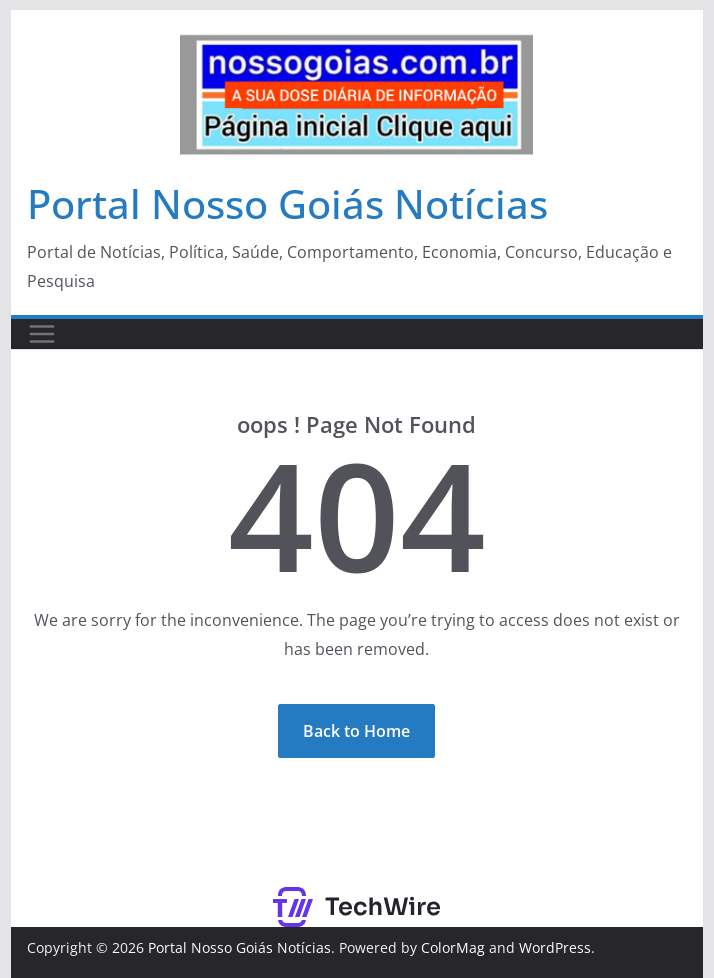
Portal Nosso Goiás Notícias (287, 203)
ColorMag (453, 947)
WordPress (555, 947)
